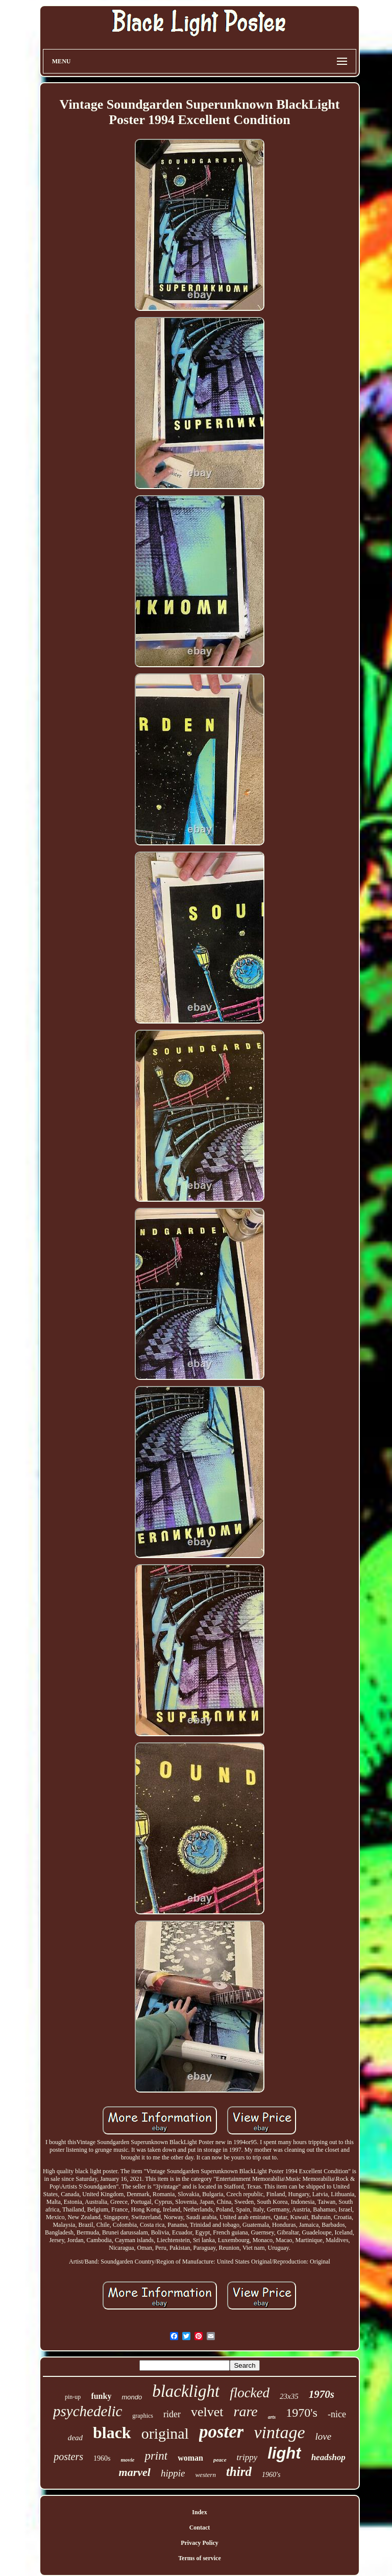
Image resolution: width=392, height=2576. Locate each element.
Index (199, 2512)
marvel (135, 2472)
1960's (271, 2474)
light (284, 2453)
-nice (337, 2414)
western (205, 2474)
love (323, 2436)
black (112, 2432)
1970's (301, 2412)
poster (221, 2432)
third (239, 2471)
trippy (247, 2457)
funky (101, 2396)
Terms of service (199, 2558)
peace (220, 2460)
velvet (207, 2411)
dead (75, 2438)
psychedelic (87, 2411)
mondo (131, 2397)
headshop (328, 2457)
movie (128, 2460)
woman (190, 2457)
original (165, 2433)
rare (246, 2411)
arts (272, 2417)
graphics (142, 2415)
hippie (173, 2473)
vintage (279, 2432)
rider (172, 2414)
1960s (101, 2458)
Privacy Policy (199, 2542)
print (155, 2455)
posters (68, 2456)
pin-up (73, 2396)
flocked (250, 2392)
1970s (321, 2394)
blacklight (185, 2391)
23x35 (289, 2396)
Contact (199, 2527)
